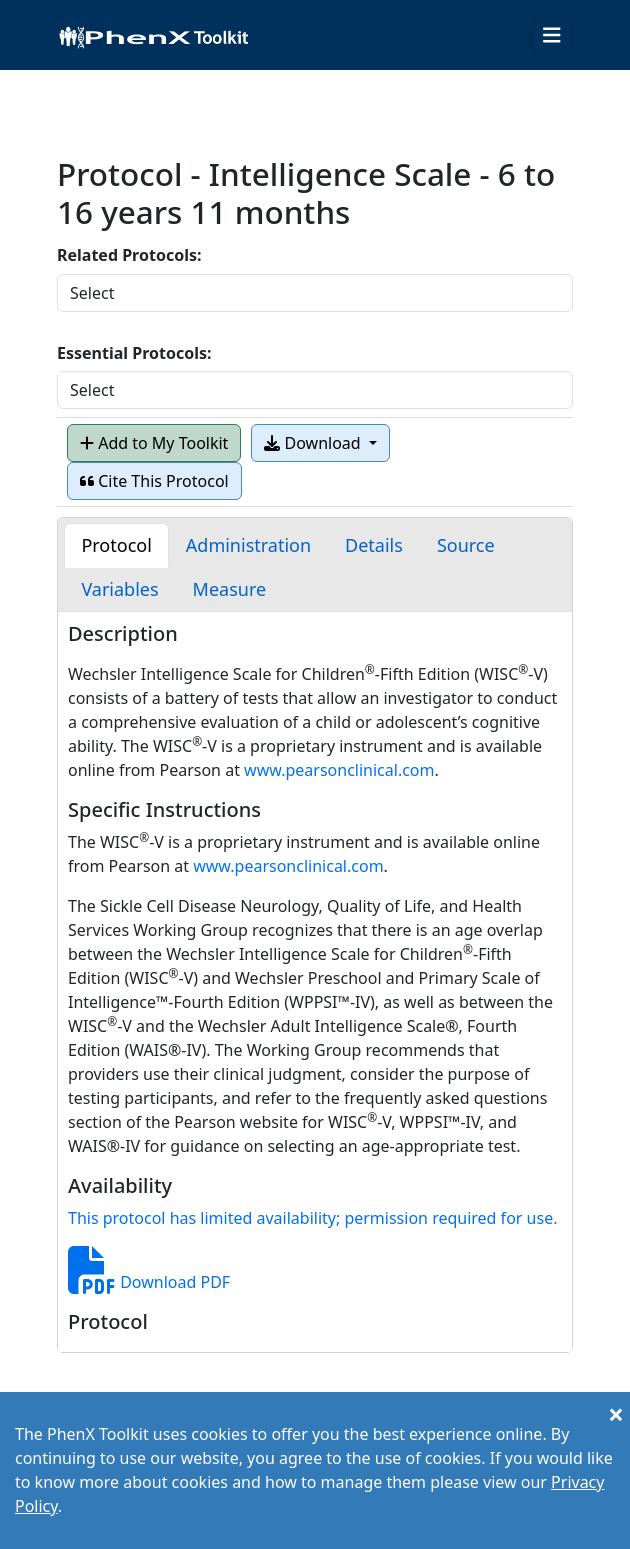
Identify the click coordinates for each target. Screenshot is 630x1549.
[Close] (616, 1414)
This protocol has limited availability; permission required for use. (312, 1218)
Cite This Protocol (154, 481)
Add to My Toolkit (154, 443)
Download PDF (149, 1282)
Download (314, 443)
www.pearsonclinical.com (339, 770)
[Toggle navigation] (552, 35)
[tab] (116, 545)
